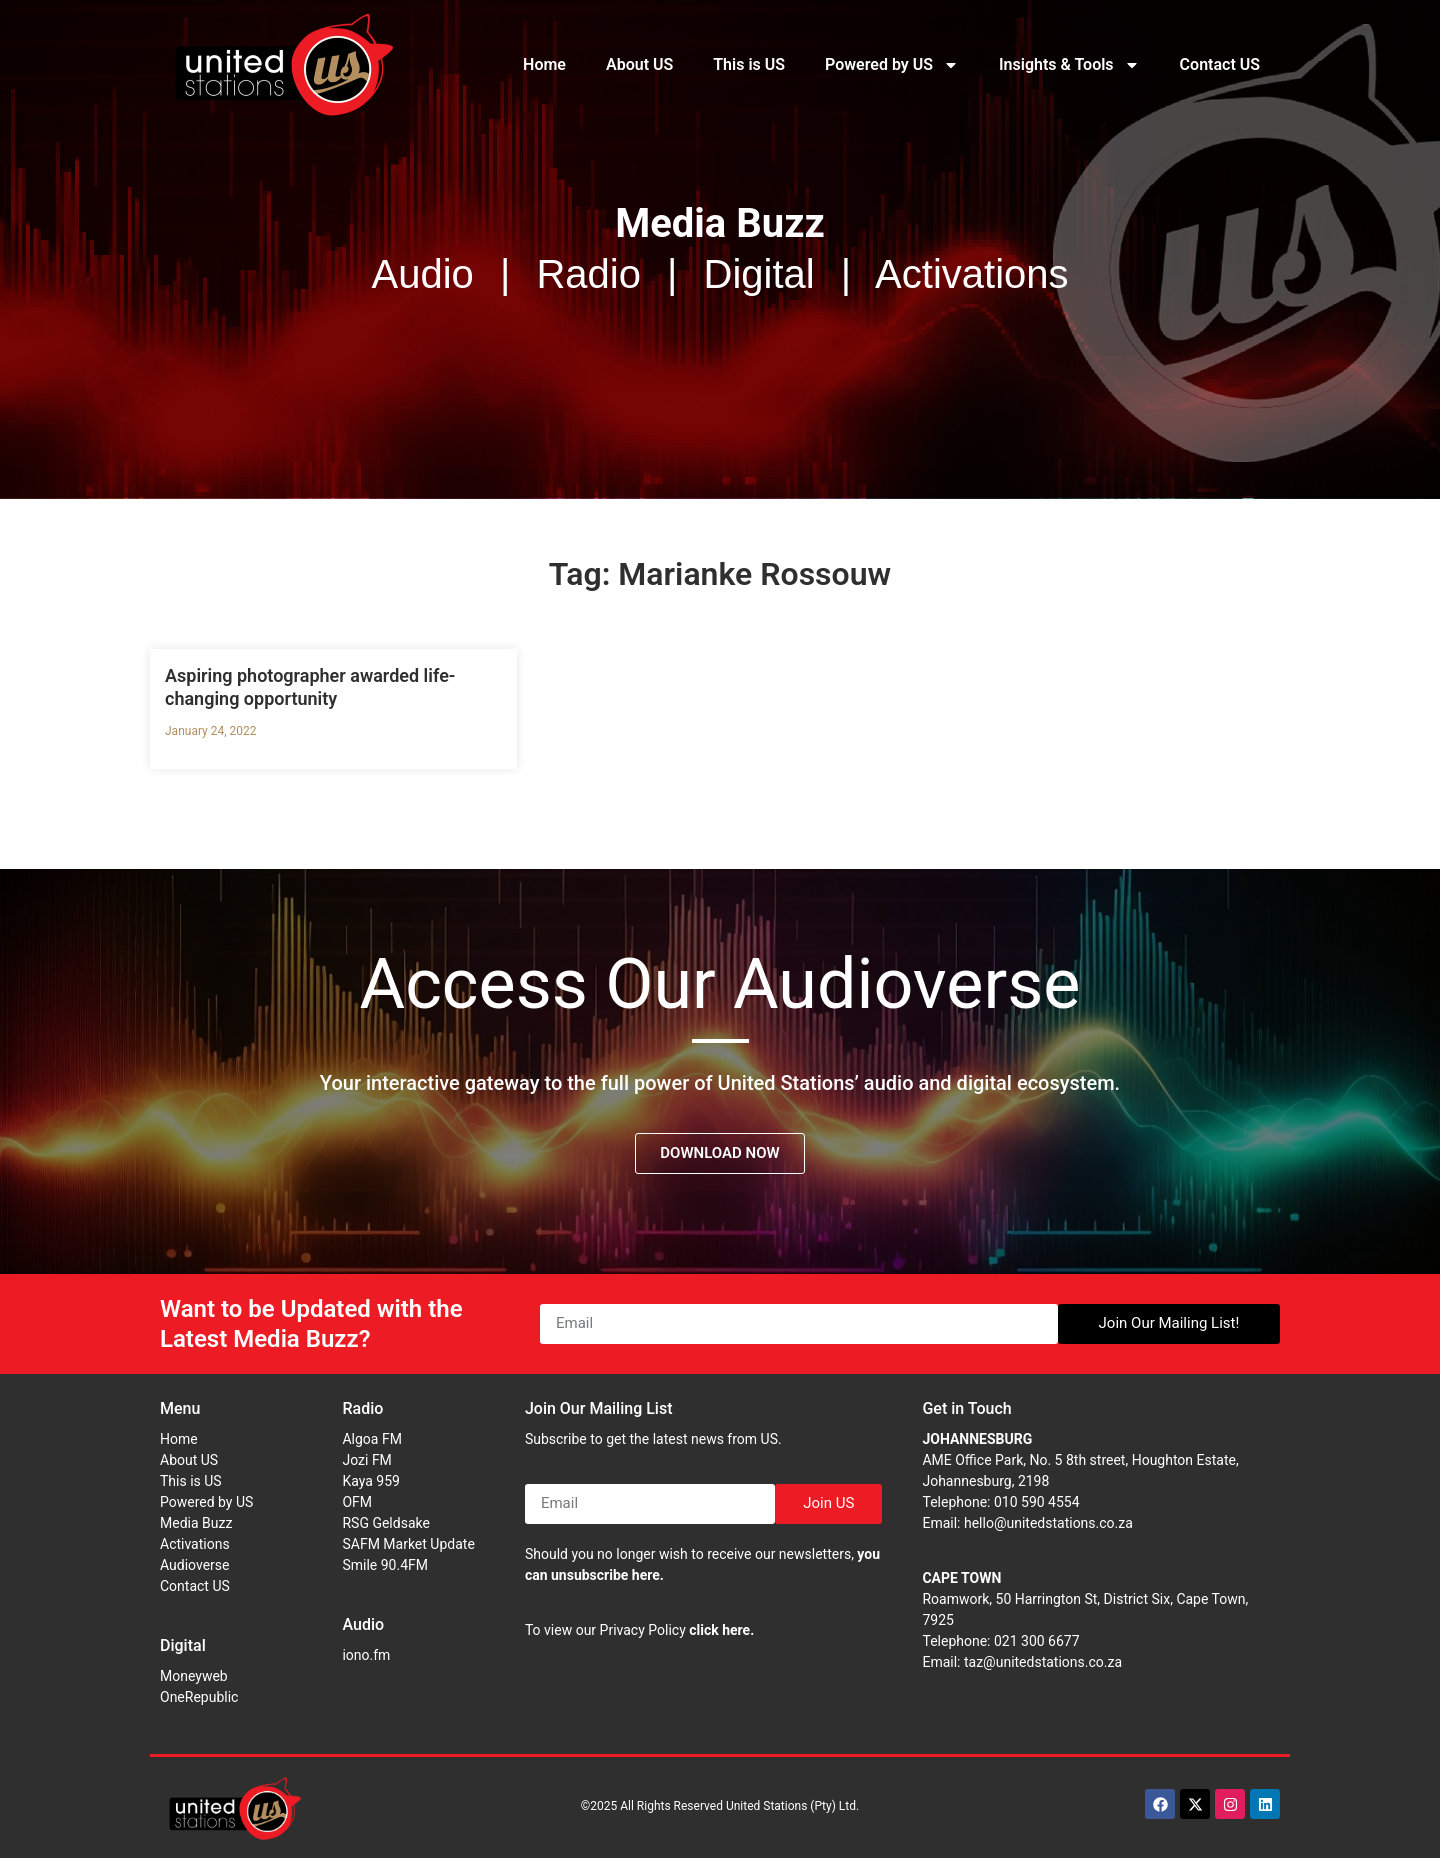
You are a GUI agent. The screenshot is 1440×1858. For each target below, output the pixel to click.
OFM (357, 1502)
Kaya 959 (371, 1481)
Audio (363, 1624)
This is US (749, 64)
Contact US (1220, 64)
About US (639, 64)
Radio (362, 1408)
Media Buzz (196, 1523)
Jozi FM (366, 1460)
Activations (195, 1544)
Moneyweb (194, 1676)
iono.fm (366, 1655)
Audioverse (194, 1565)
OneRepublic (199, 1697)
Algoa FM (371, 1439)
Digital (183, 1645)
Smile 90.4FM (385, 1565)
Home (544, 64)
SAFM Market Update (408, 1544)
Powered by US (892, 65)
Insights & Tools (1069, 65)
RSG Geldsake (385, 1523)
